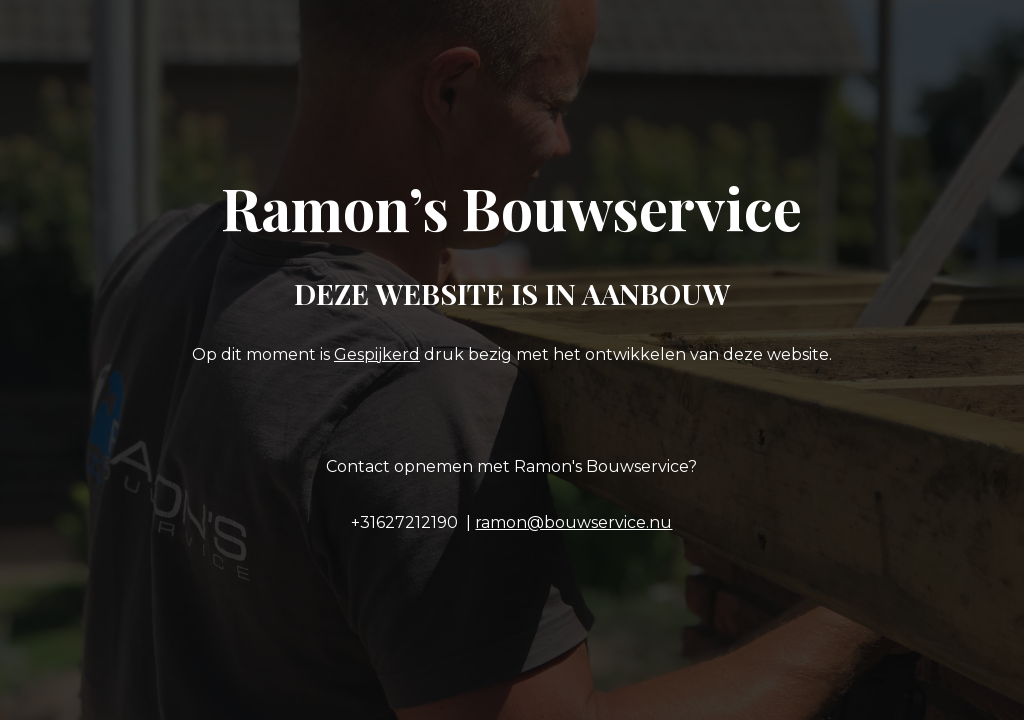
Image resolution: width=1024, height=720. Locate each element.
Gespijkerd (377, 354)
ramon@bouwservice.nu (573, 522)
